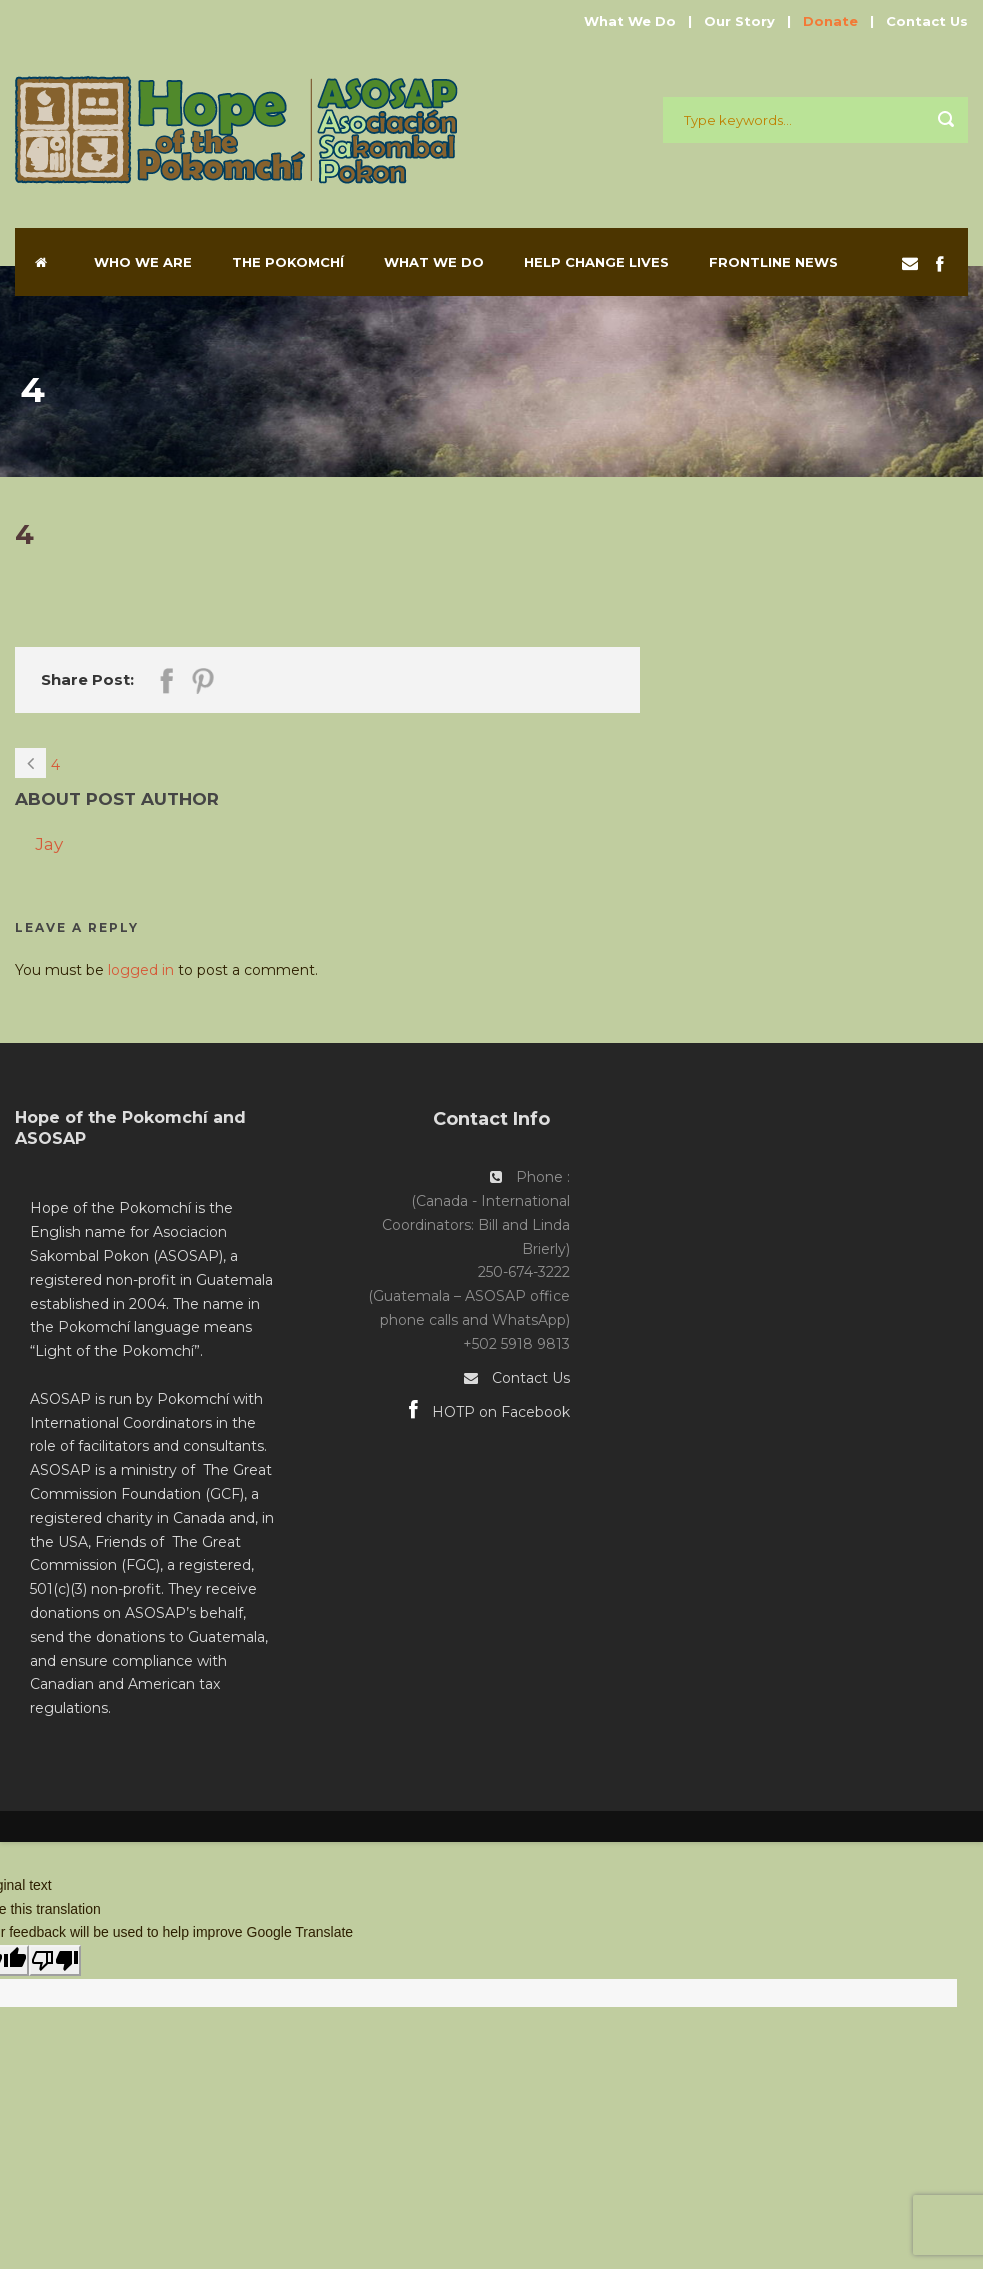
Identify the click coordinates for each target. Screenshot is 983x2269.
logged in (141, 970)
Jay (49, 844)
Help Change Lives (596, 262)
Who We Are (143, 262)
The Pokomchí (288, 262)
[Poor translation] (55, 1960)
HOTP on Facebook (489, 1412)
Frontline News (773, 262)
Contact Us (927, 21)
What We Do (630, 21)
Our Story (739, 21)
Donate (830, 21)
